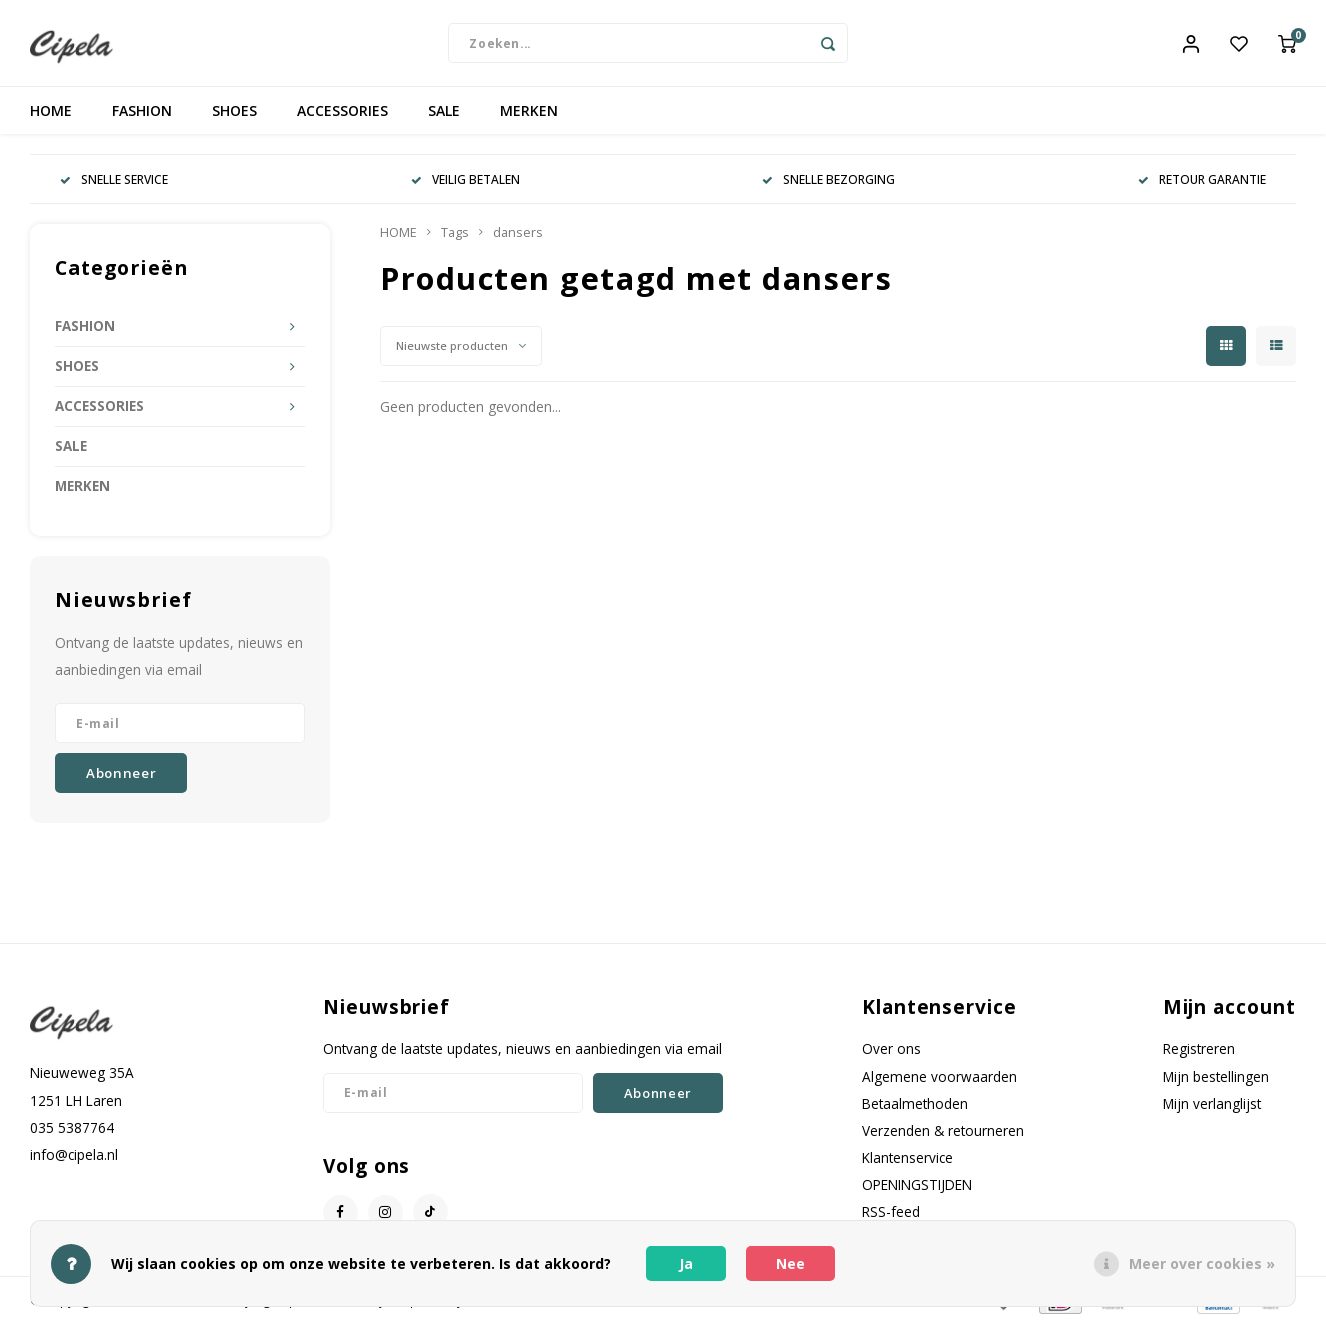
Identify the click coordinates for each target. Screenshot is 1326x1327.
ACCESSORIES (342, 114)
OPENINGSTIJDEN (917, 1188)
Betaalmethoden (915, 1107)
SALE (444, 114)
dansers (518, 236)
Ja (686, 1263)
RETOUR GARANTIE (1202, 183)
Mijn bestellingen (1216, 1079)
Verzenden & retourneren (943, 1134)
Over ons (891, 1052)
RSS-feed (891, 1215)
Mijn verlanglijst (1212, 1107)
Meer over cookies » (1202, 1263)
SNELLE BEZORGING (828, 183)
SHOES (234, 114)
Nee (790, 1263)
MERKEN (529, 114)
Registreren (1199, 1052)
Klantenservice (907, 1161)
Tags (455, 236)
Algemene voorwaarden (939, 1079)
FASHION (142, 114)
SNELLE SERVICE (114, 183)
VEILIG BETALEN (465, 183)
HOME (51, 114)
